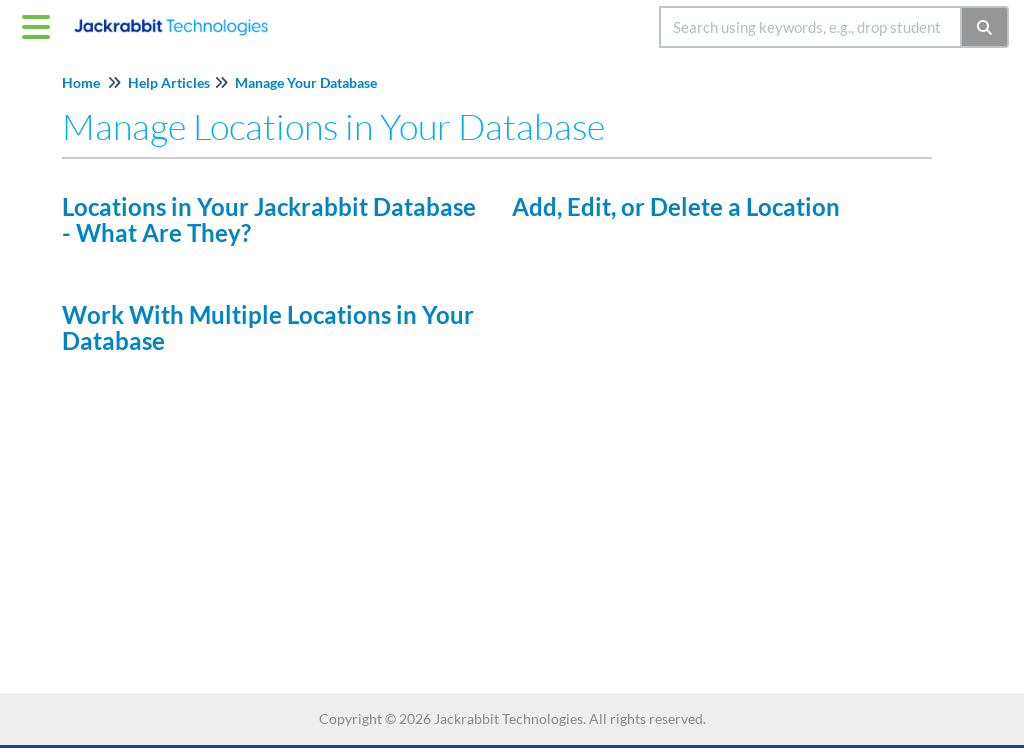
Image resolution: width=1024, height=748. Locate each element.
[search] (810, 27)
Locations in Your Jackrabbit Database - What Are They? (269, 219)
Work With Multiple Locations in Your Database (268, 327)
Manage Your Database (306, 82)
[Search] (985, 27)
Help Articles (169, 82)
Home (81, 82)
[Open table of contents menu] (40, 24)
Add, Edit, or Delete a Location (676, 206)
